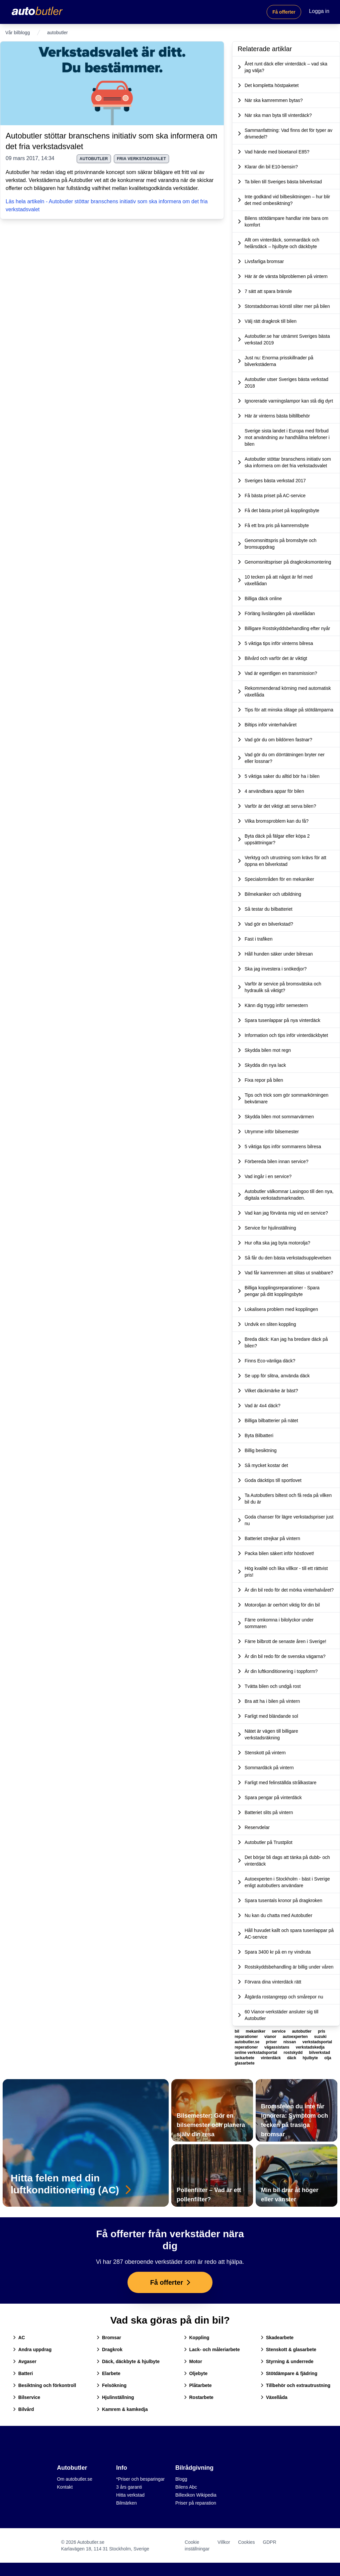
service (279, 2031)
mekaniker (256, 2031)
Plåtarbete (198, 2385)
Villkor (223, 2542)
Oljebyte (196, 2373)
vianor (270, 2036)
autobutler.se (248, 2042)
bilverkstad (319, 2052)
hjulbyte (310, 2058)
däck (292, 2058)
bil (237, 2031)
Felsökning (112, 2385)
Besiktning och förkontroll (44, 2385)
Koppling (197, 2337)
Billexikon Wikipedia (195, 2495)
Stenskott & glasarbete (288, 2349)
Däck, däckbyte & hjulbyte (128, 2361)
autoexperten (296, 2036)
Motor (193, 2361)
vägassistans (277, 2047)
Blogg (181, 2479)
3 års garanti (129, 2487)
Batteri (23, 2373)
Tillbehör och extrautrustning (295, 2385)
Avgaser (25, 2361)
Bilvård (23, 2409)
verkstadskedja (310, 2047)
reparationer (247, 2036)
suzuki (320, 2036)
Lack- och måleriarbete (212, 2349)
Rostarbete (198, 2397)
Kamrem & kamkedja (122, 2409)
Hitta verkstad (130, 2495)
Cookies (246, 2542)
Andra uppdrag (32, 2349)
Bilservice (26, 2397)
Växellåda (274, 2397)
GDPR (269, 2542)
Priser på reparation (195, 2503)
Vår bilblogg (17, 32)
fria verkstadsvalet (141, 158)
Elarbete (108, 2373)
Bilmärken (126, 2503)
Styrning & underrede (287, 2361)
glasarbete (245, 2063)
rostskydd (294, 2052)
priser (272, 2042)
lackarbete (245, 2058)
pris (321, 2031)
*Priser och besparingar (140, 2479)
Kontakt (64, 2487)
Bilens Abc (186, 2487)
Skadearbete (277, 2337)
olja (327, 2058)
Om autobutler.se (74, 2479)
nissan (290, 2042)
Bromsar (109, 2337)
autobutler (94, 158)
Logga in (319, 11)
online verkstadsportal (256, 2052)
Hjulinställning (115, 2397)
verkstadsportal (317, 2042)
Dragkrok (109, 2349)
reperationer (247, 2047)
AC (19, 2337)
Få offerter (283, 12)
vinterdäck (271, 2058)
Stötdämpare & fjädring (289, 2373)
